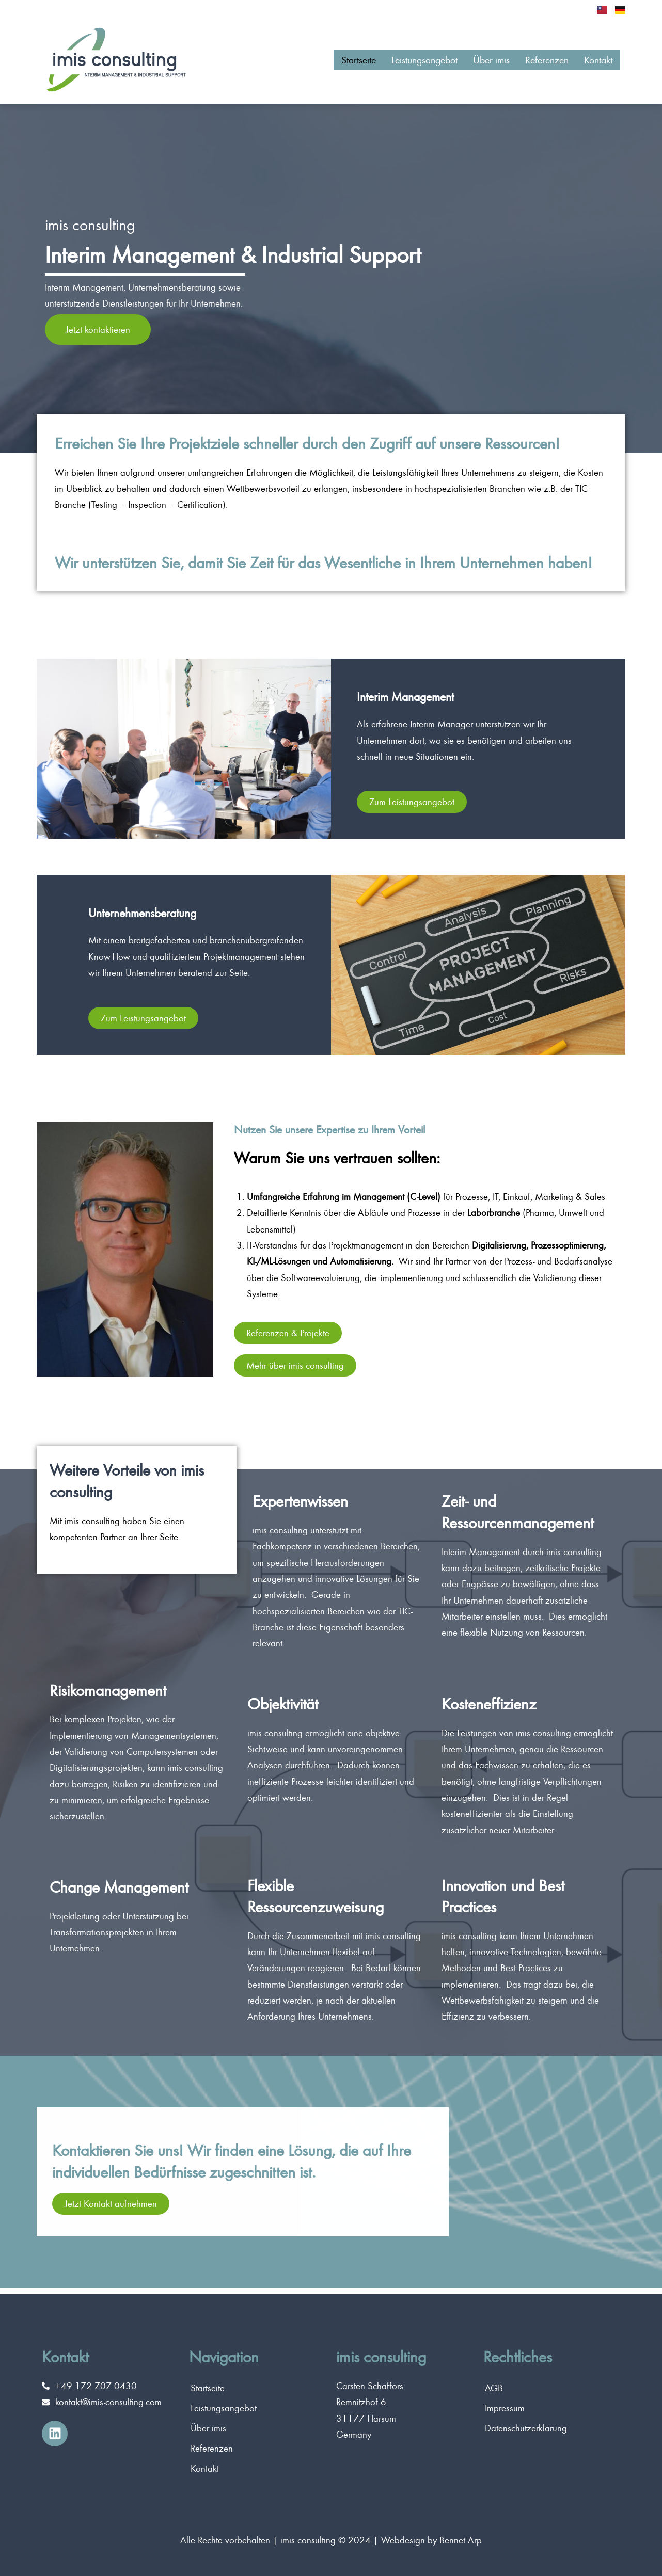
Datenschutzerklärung (526, 2428)
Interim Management (422, 701)
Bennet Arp (460, 2540)
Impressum (505, 2408)
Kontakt (595, 66)
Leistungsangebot (395, 66)
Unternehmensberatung (161, 917)
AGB (494, 2387)
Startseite (318, 66)
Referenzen (536, 66)
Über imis (472, 66)
